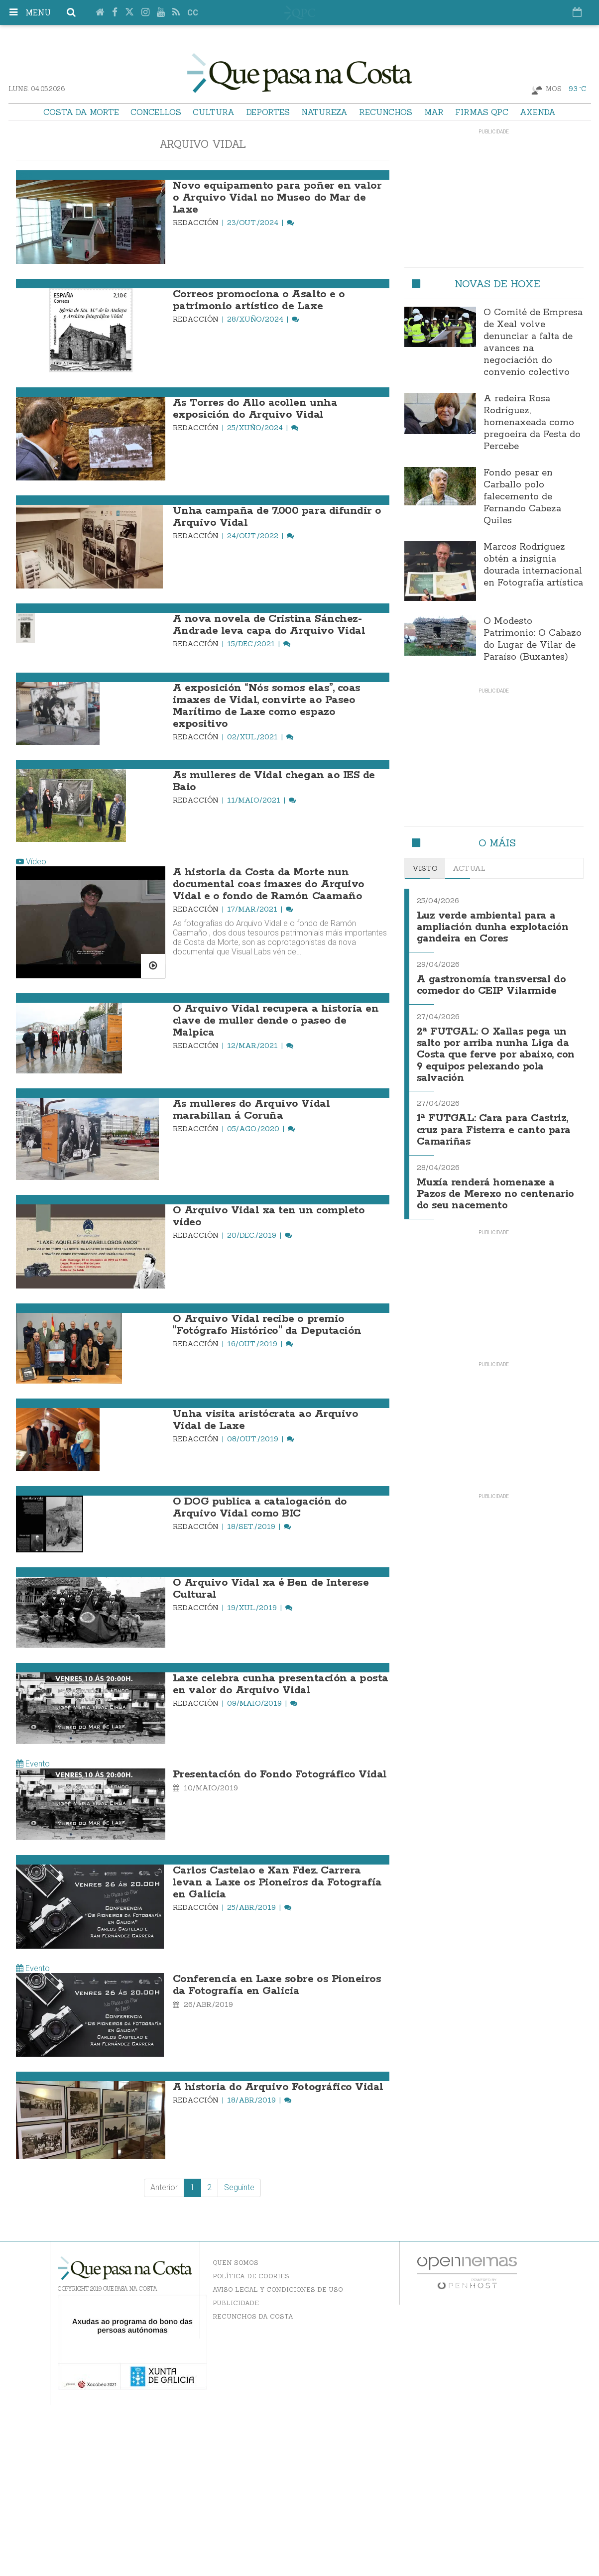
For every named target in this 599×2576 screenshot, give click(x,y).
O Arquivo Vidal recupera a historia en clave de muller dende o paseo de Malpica (276, 1021)
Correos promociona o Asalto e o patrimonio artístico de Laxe (259, 300)
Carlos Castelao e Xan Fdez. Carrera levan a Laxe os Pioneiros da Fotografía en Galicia (277, 1882)
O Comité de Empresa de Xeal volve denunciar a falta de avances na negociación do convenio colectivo (533, 342)
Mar (434, 112)
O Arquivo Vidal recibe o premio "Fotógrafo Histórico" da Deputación (267, 1325)
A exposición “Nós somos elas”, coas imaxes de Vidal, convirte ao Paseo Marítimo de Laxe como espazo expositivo (266, 706)
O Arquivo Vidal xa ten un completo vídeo (269, 1216)
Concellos (155, 112)
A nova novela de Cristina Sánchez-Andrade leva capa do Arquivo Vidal (269, 625)
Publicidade (236, 2303)
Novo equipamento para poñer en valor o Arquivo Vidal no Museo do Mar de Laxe (277, 198)
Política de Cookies (251, 2276)
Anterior (164, 2187)
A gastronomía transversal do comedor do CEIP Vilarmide (492, 983)
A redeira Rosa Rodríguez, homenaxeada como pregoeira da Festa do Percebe (532, 423)
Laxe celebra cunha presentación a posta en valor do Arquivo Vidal (280, 1684)
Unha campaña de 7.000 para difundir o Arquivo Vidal (277, 517)
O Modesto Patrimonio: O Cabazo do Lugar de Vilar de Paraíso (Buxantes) (532, 639)
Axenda (538, 112)
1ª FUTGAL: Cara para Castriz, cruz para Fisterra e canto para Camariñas (495, 1124)
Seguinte (239, 2187)
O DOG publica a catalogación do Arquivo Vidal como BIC (260, 1508)
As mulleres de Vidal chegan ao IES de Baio (274, 781)
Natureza (324, 112)
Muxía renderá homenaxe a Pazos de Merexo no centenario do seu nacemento (496, 1187)
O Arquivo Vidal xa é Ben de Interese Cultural (271, 1589)
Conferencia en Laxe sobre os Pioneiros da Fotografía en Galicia (277, 1985)
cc (192, 12)
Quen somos (235, 2262)
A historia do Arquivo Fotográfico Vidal (278, 2087)
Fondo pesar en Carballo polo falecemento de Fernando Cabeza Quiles (522, 497)
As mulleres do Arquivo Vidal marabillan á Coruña (251, 1110)
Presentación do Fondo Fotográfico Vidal (280, 1774)
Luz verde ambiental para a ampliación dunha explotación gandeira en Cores (493, 926)
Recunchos (385, 112)
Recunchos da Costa (253, 2316)
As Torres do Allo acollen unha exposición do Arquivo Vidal (255, 409)
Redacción (197, 222)
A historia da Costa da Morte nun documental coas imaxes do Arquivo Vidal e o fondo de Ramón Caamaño (268, 884)
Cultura (214, 112)
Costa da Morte (81, 112)
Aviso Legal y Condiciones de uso (278, 2289)
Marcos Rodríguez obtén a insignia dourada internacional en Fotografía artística (533, 565)
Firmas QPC (481, 112)
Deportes (268, 112)
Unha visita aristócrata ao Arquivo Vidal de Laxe (266, 1420)
